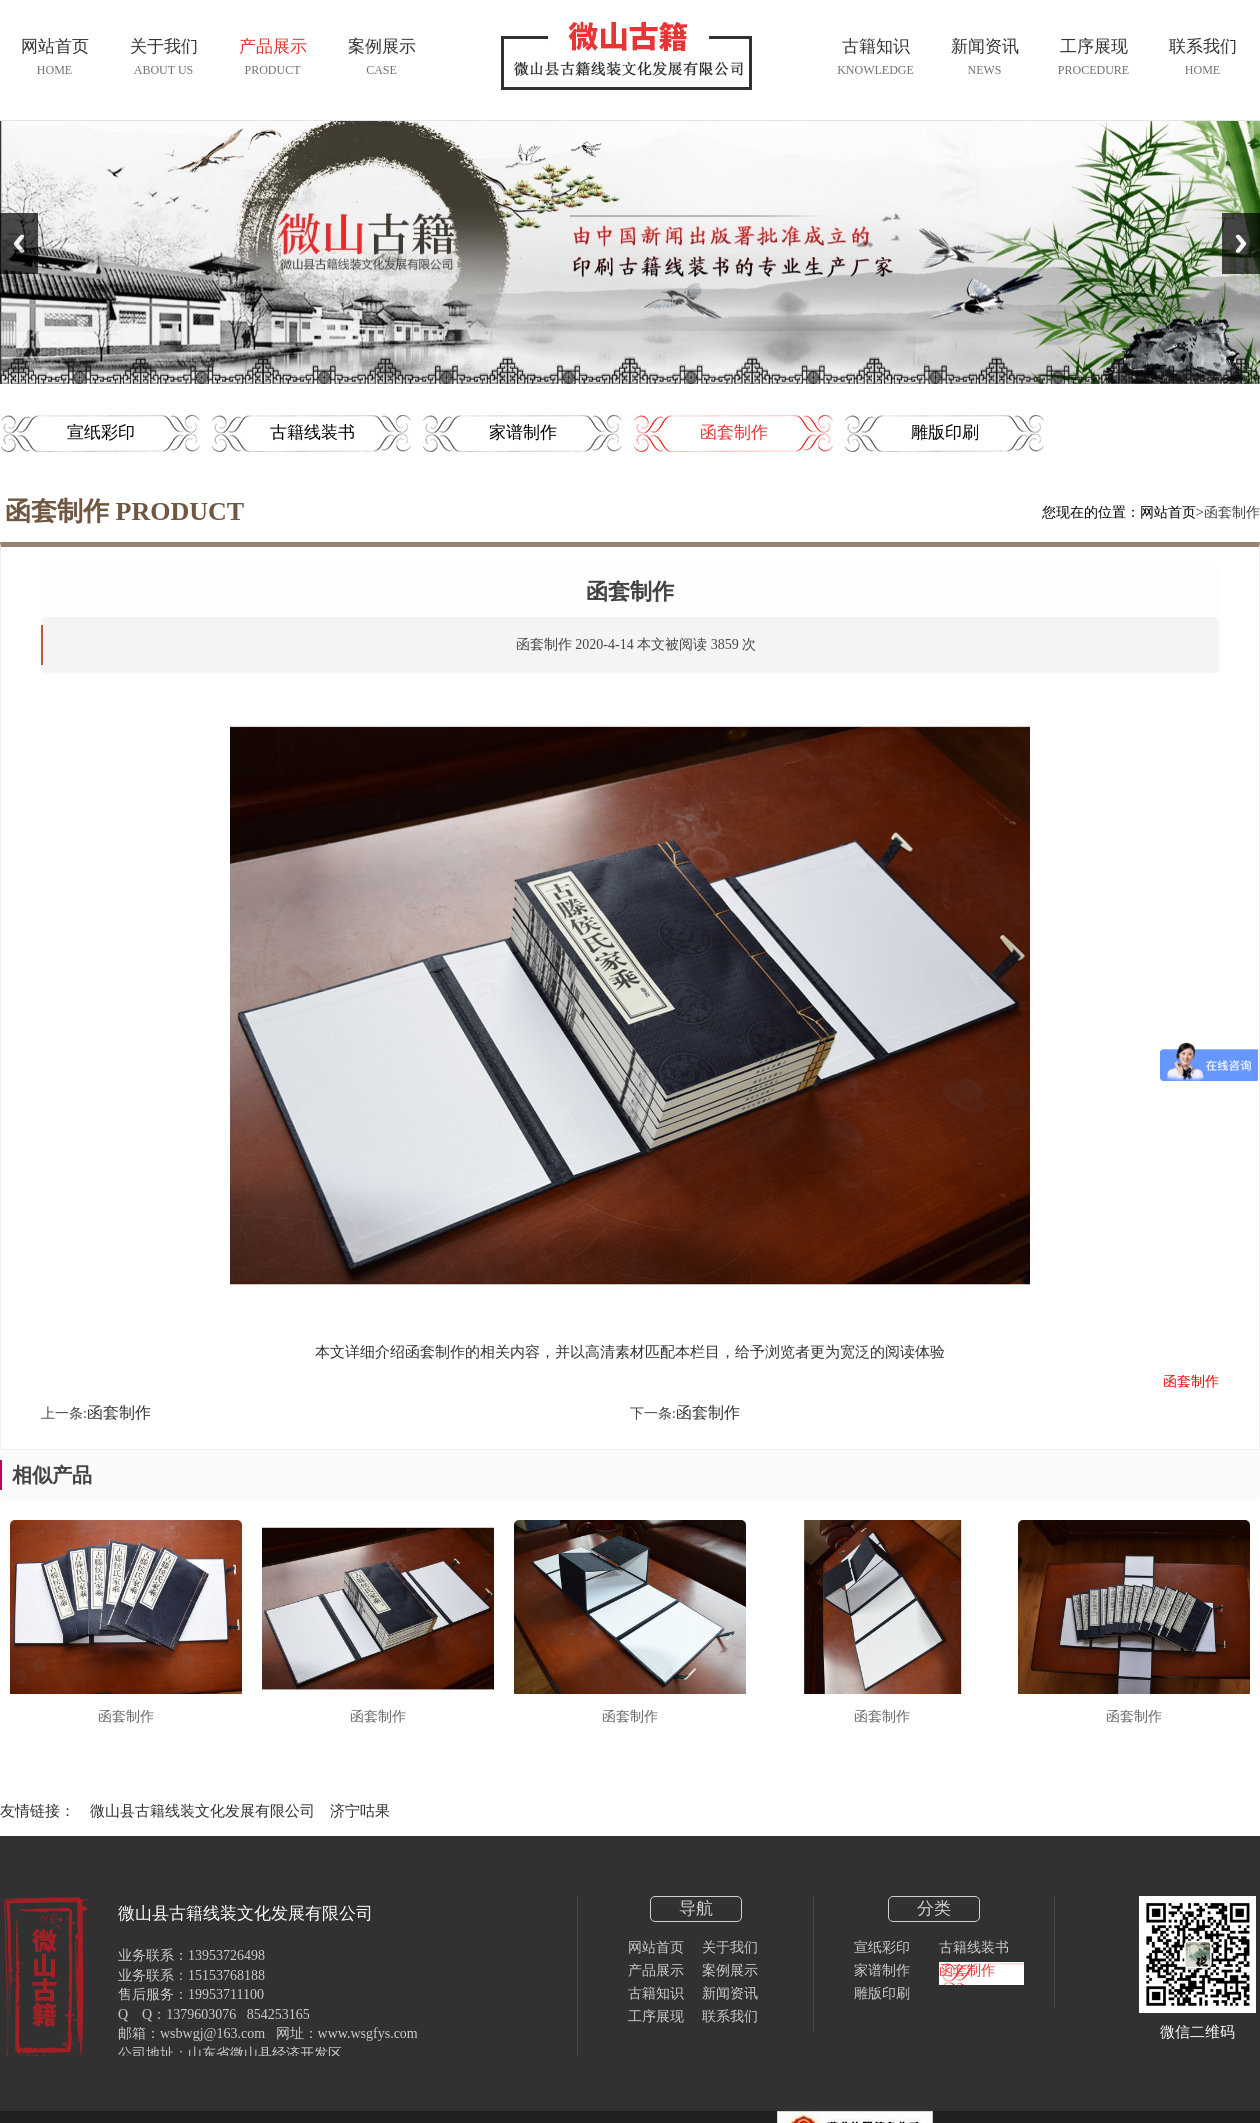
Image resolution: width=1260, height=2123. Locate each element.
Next (1241, 243)
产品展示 (656, 1970)
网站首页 (1168, 512)
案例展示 (730, 1970)
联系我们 (730, 2016)
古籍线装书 (312, 432)
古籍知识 (656, 1993)
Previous (19, 243)
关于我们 (730, 1947)
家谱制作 (523, 432)
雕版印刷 (945, 432)
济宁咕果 (360, 1811)
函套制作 (734, 432)
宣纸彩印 (101, 432)
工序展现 (656, 2016)
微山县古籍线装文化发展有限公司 (202, 1811)
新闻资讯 (730, 1993)
